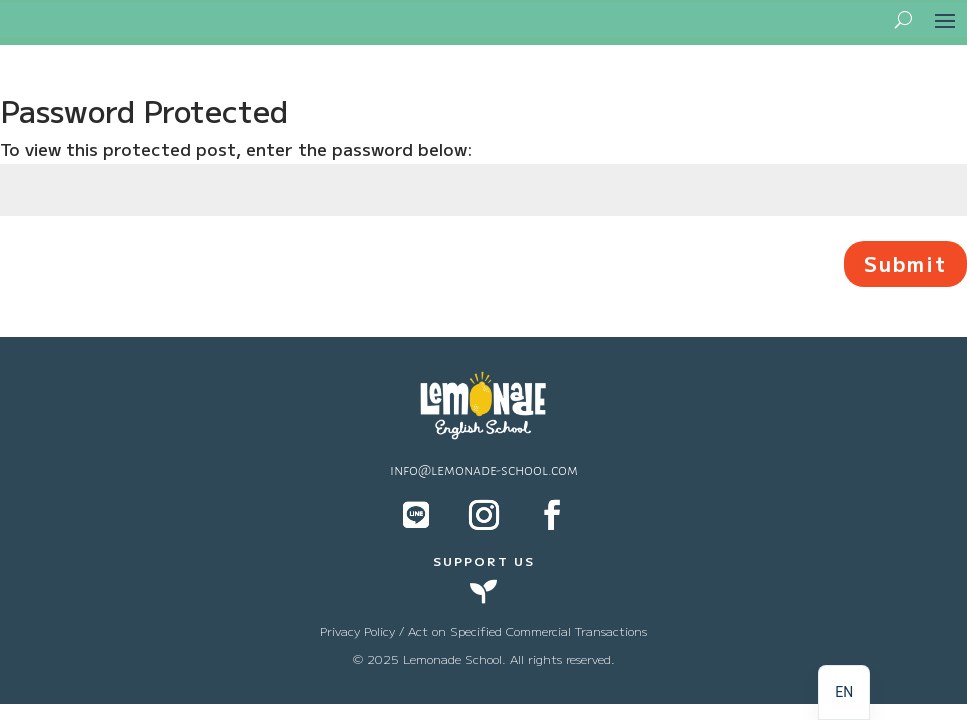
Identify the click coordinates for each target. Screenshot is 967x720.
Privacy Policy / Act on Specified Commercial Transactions (483, 630)
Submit (905, 263)
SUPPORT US (484, 560)
